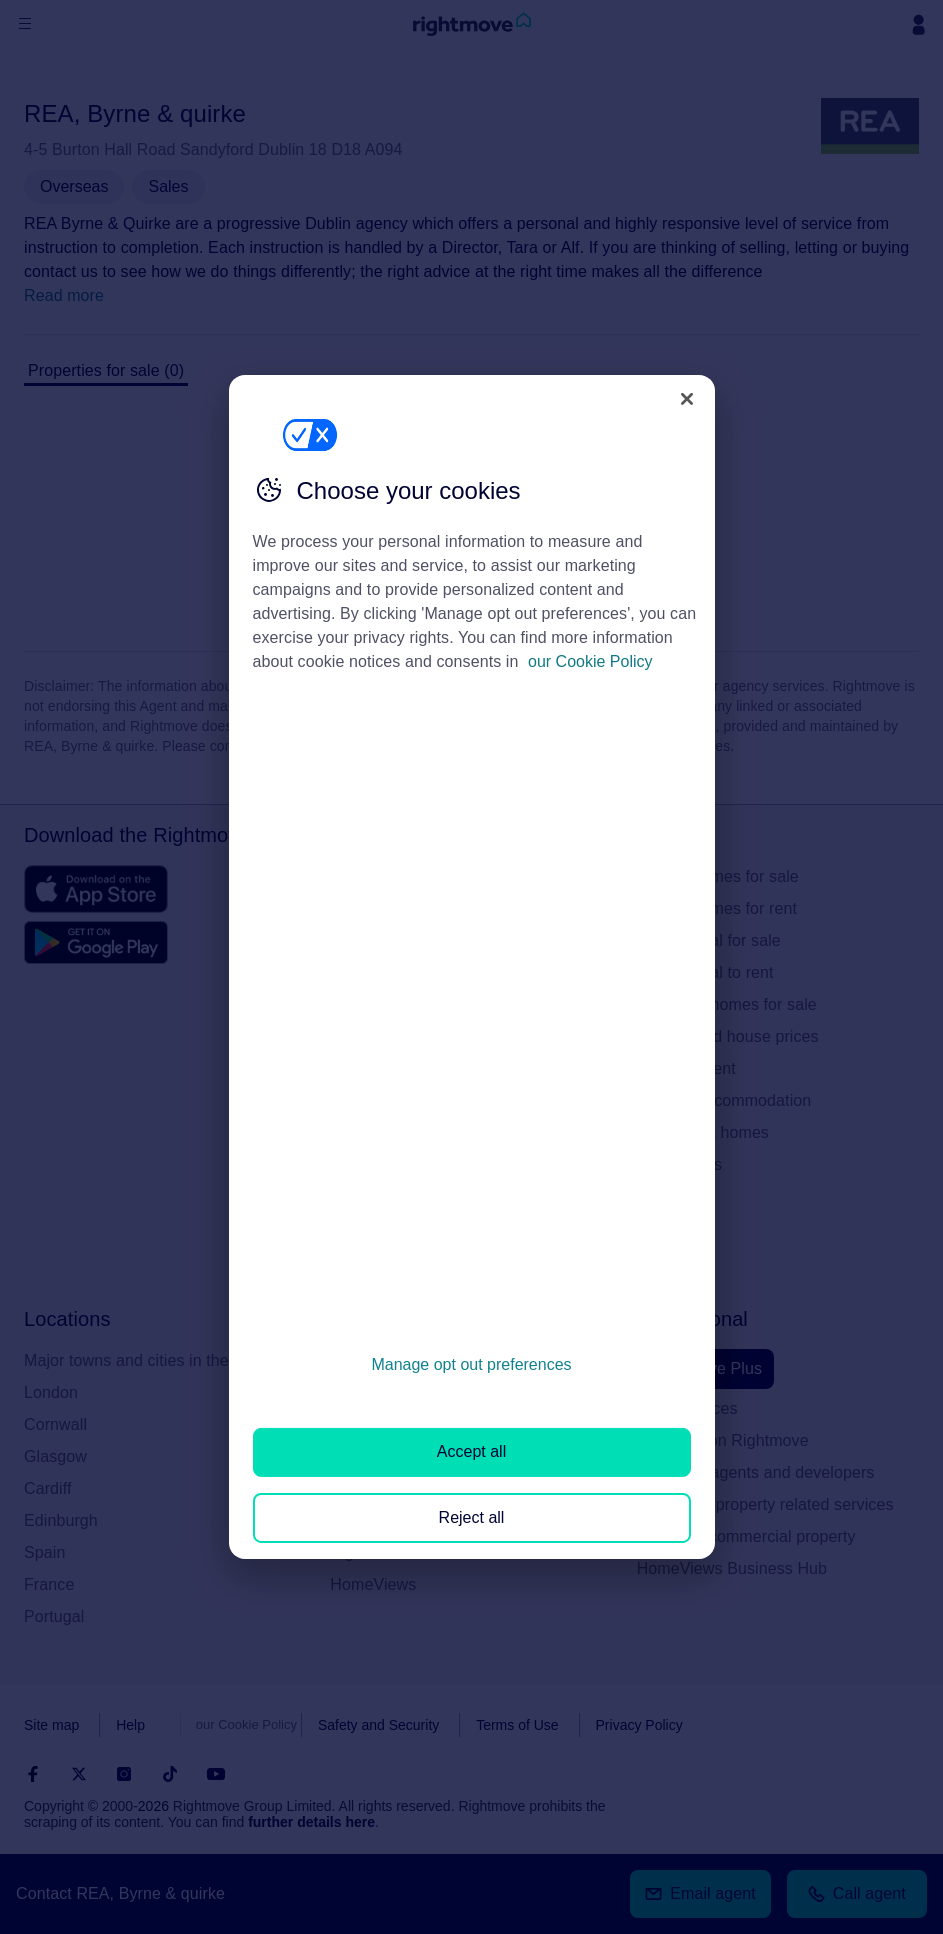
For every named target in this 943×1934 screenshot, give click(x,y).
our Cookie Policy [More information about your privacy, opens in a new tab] (590, 661)
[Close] (687, 399)
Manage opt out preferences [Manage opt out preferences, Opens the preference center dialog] (471, 1364)
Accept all (471, 1451)
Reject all (472, 1517)
